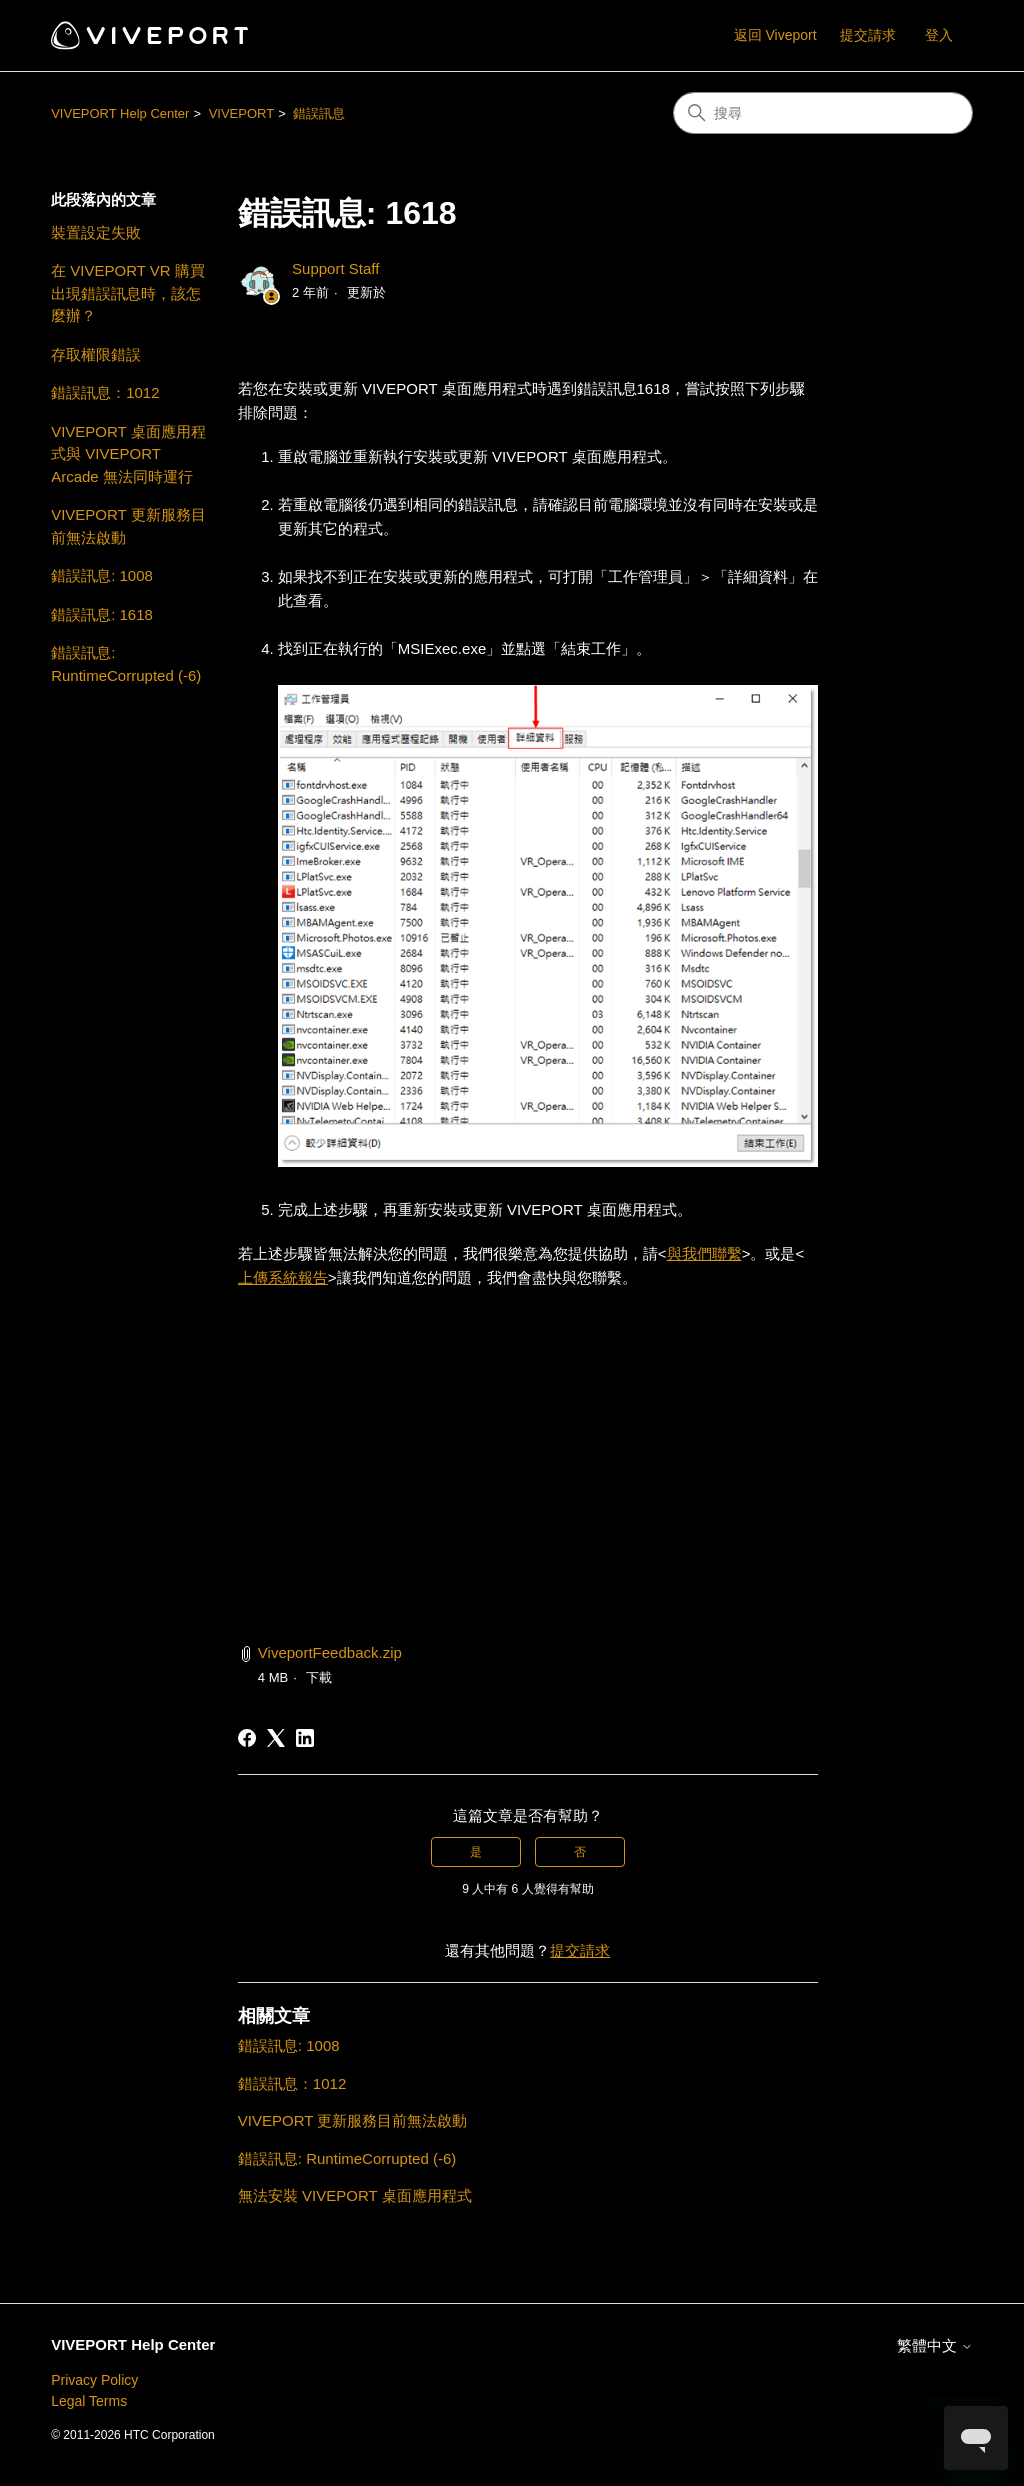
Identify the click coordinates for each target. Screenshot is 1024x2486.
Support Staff (335, 268)
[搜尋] (823, 113)
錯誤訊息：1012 (105, 392)
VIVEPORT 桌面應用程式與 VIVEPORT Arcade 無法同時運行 (128, 454)
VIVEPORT (242, 113)
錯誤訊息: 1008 (102, 575)
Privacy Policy (94, 2380)
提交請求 (868, 35)
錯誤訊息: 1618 (102, 614)
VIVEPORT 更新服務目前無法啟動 (128, 526)
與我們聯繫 (704, 1253)
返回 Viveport (775, 35)
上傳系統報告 (283, 1277)
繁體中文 (935, 2345)
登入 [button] (939, 35)
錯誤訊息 (319, 113)
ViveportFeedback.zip (330, 1652)
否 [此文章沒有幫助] (580, 1852)
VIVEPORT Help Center (120, 113)
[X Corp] (276, 1738)
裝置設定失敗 (96, 232)
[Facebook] (247, 1738)
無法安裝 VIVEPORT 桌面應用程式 (355, 2195)
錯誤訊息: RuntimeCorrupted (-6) (126, 664)
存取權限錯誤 (96, 354)
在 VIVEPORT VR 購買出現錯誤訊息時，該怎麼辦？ (128, 293)
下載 (319, 1677)
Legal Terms (89, 2401)
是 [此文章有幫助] (476, 1852)
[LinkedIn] (305, 1738)
